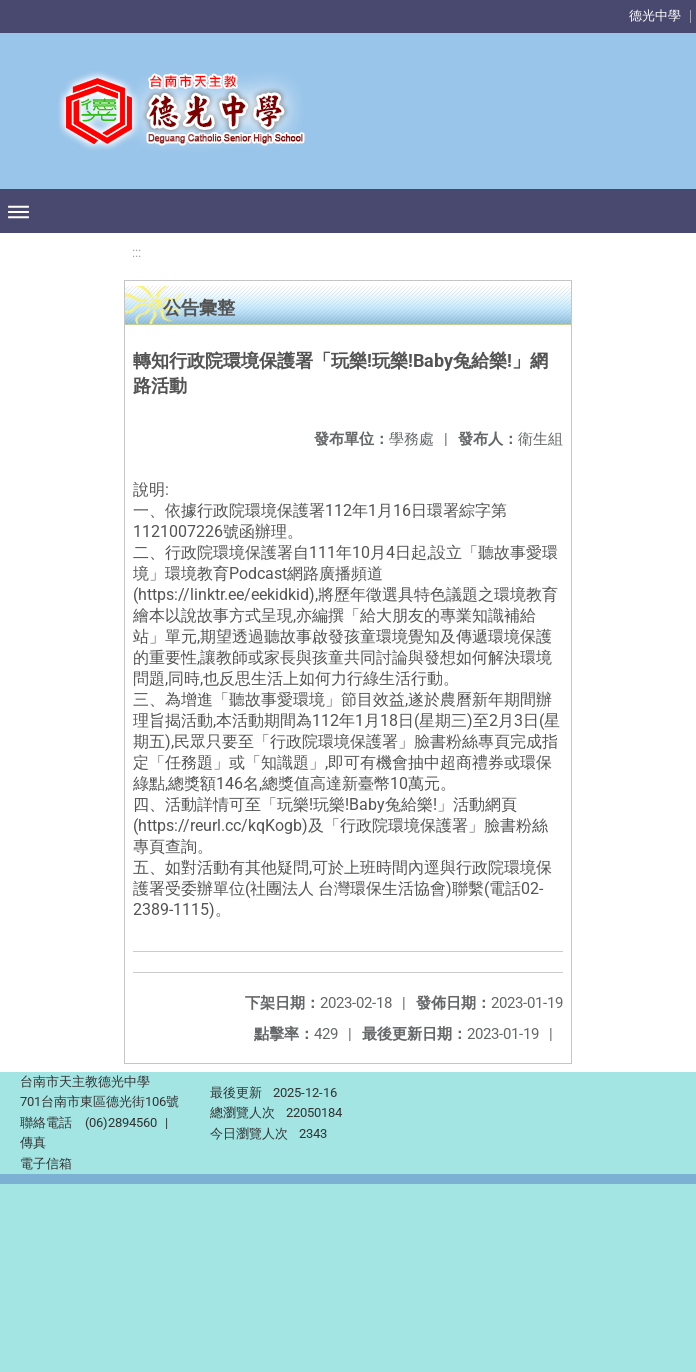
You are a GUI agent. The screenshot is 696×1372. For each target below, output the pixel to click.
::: (136, 252)
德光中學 (655, 15)
